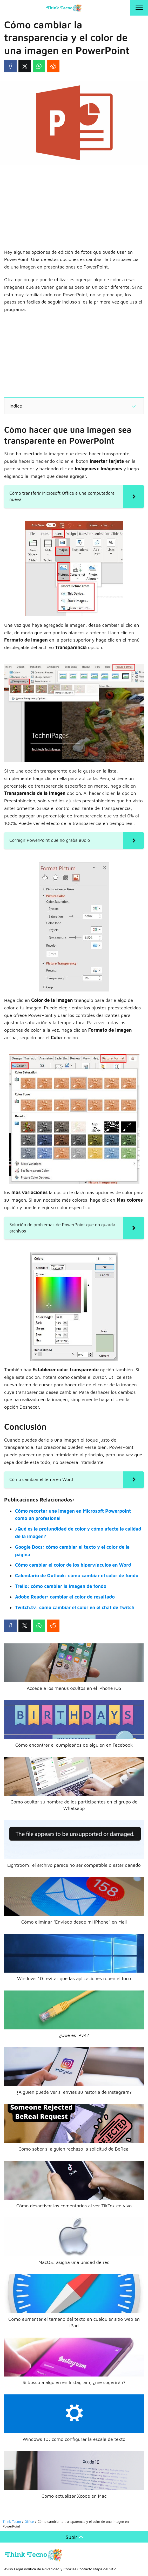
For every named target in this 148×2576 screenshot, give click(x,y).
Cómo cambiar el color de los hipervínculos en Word (73, 1565)
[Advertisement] (74, 207)
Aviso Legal (13, 2569)
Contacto (84, 2569)
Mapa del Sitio (104, 2569)
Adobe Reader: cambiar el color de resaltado (65, 1597)
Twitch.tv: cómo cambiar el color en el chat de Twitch (74, 1607)
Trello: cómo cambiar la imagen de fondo (60, 1586)
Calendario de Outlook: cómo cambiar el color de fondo (76, 1575)
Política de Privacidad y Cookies (50, 2569)
